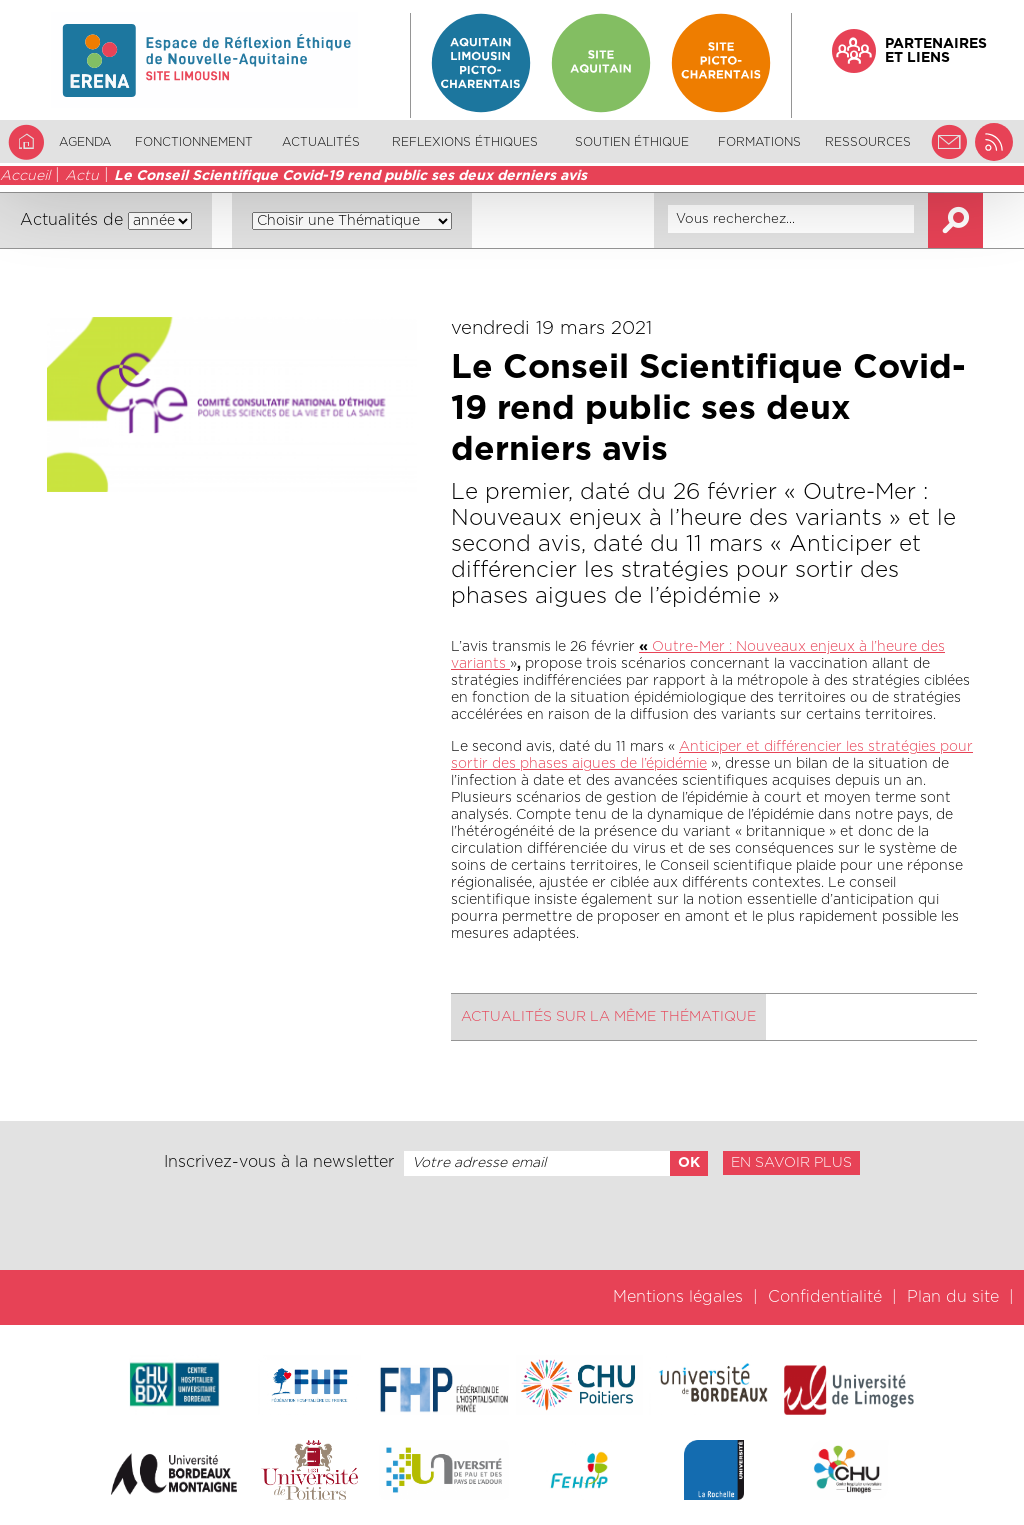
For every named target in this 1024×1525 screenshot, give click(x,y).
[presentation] (512, 1223)
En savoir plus (791, 1163)
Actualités (321, 142)
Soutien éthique (632, 142)
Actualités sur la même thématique (608, 1017)
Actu (82, 176)
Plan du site (953, 1297)
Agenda (85, 142)
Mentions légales (678, 1297)
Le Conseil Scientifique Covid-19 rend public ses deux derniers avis (350, 176)
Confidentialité (825, 1297)
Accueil (25, 176)
